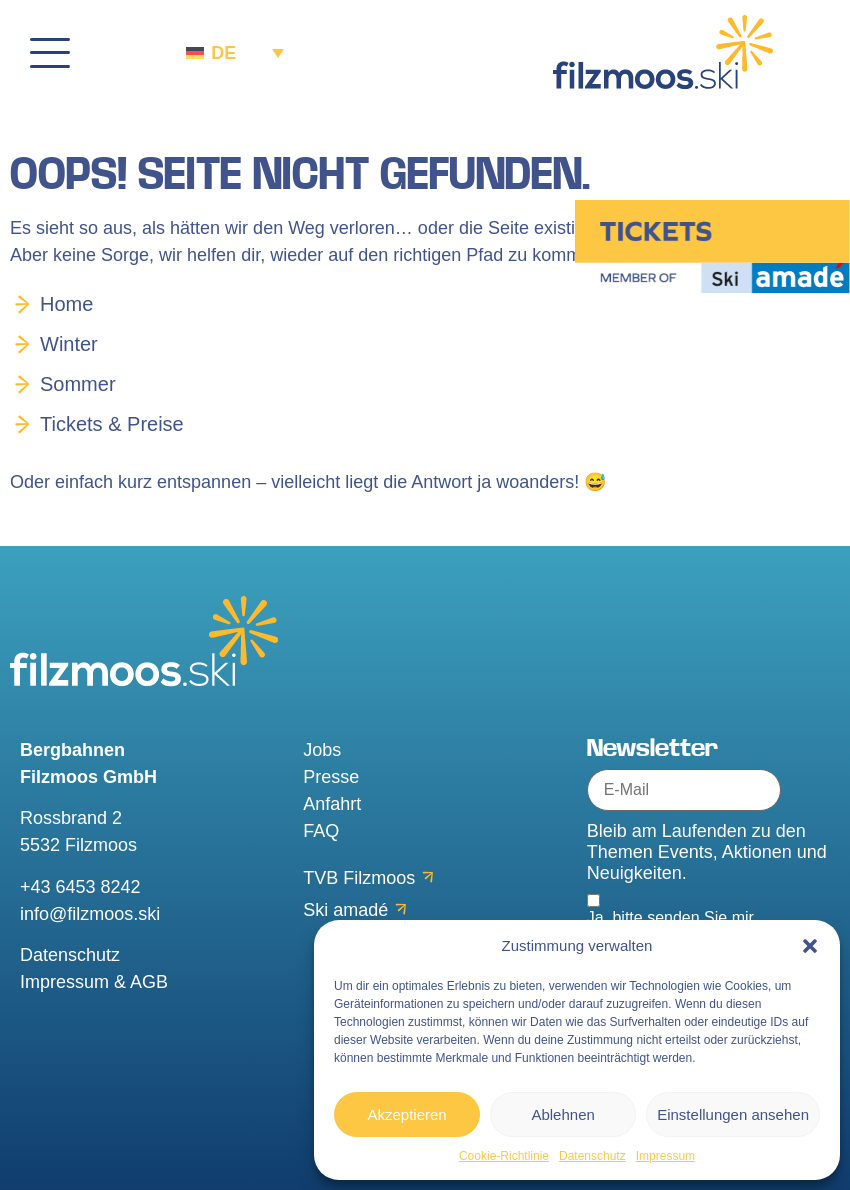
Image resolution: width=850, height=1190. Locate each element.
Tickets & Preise (112, 424)
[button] (810, 946)
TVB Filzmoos (359, 878)
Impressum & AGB (94, 982)
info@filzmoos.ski (90, 914)
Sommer (78, 384)
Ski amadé (345, 910)
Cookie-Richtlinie (504, 1156)
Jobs (322, 750)
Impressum (665, 1156)
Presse (331, 777)
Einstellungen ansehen (733, 1114)
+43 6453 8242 (80, 887)
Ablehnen (562, 1114)
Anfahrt (332, 804)
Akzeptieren (406, 1114)
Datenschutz (592, 1156)
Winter (69, 344)
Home (66, 304)
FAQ (321, 831)
